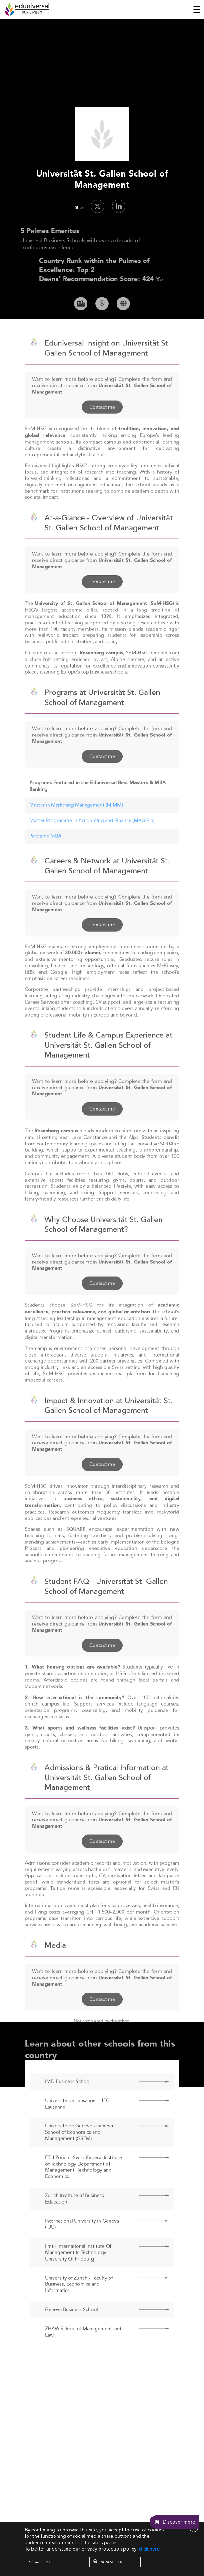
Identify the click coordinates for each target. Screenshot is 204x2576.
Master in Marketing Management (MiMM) (76, 823)
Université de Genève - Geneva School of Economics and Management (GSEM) (79, 2150)
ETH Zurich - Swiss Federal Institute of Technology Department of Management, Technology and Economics (83, 2185)
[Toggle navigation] (197, 9)
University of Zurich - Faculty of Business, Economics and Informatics (79, 2302)
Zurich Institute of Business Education (74, 2217)
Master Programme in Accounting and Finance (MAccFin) (91, 839)
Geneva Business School (71, 2328)
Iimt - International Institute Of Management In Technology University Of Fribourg (78, 2271)
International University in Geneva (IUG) (82, 2242)
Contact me (102, 425)
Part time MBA (45, 854)
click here (149, 2549)
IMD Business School (68, 2100)
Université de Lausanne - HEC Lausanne (77, 2122)
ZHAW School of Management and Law (83, 2350)
